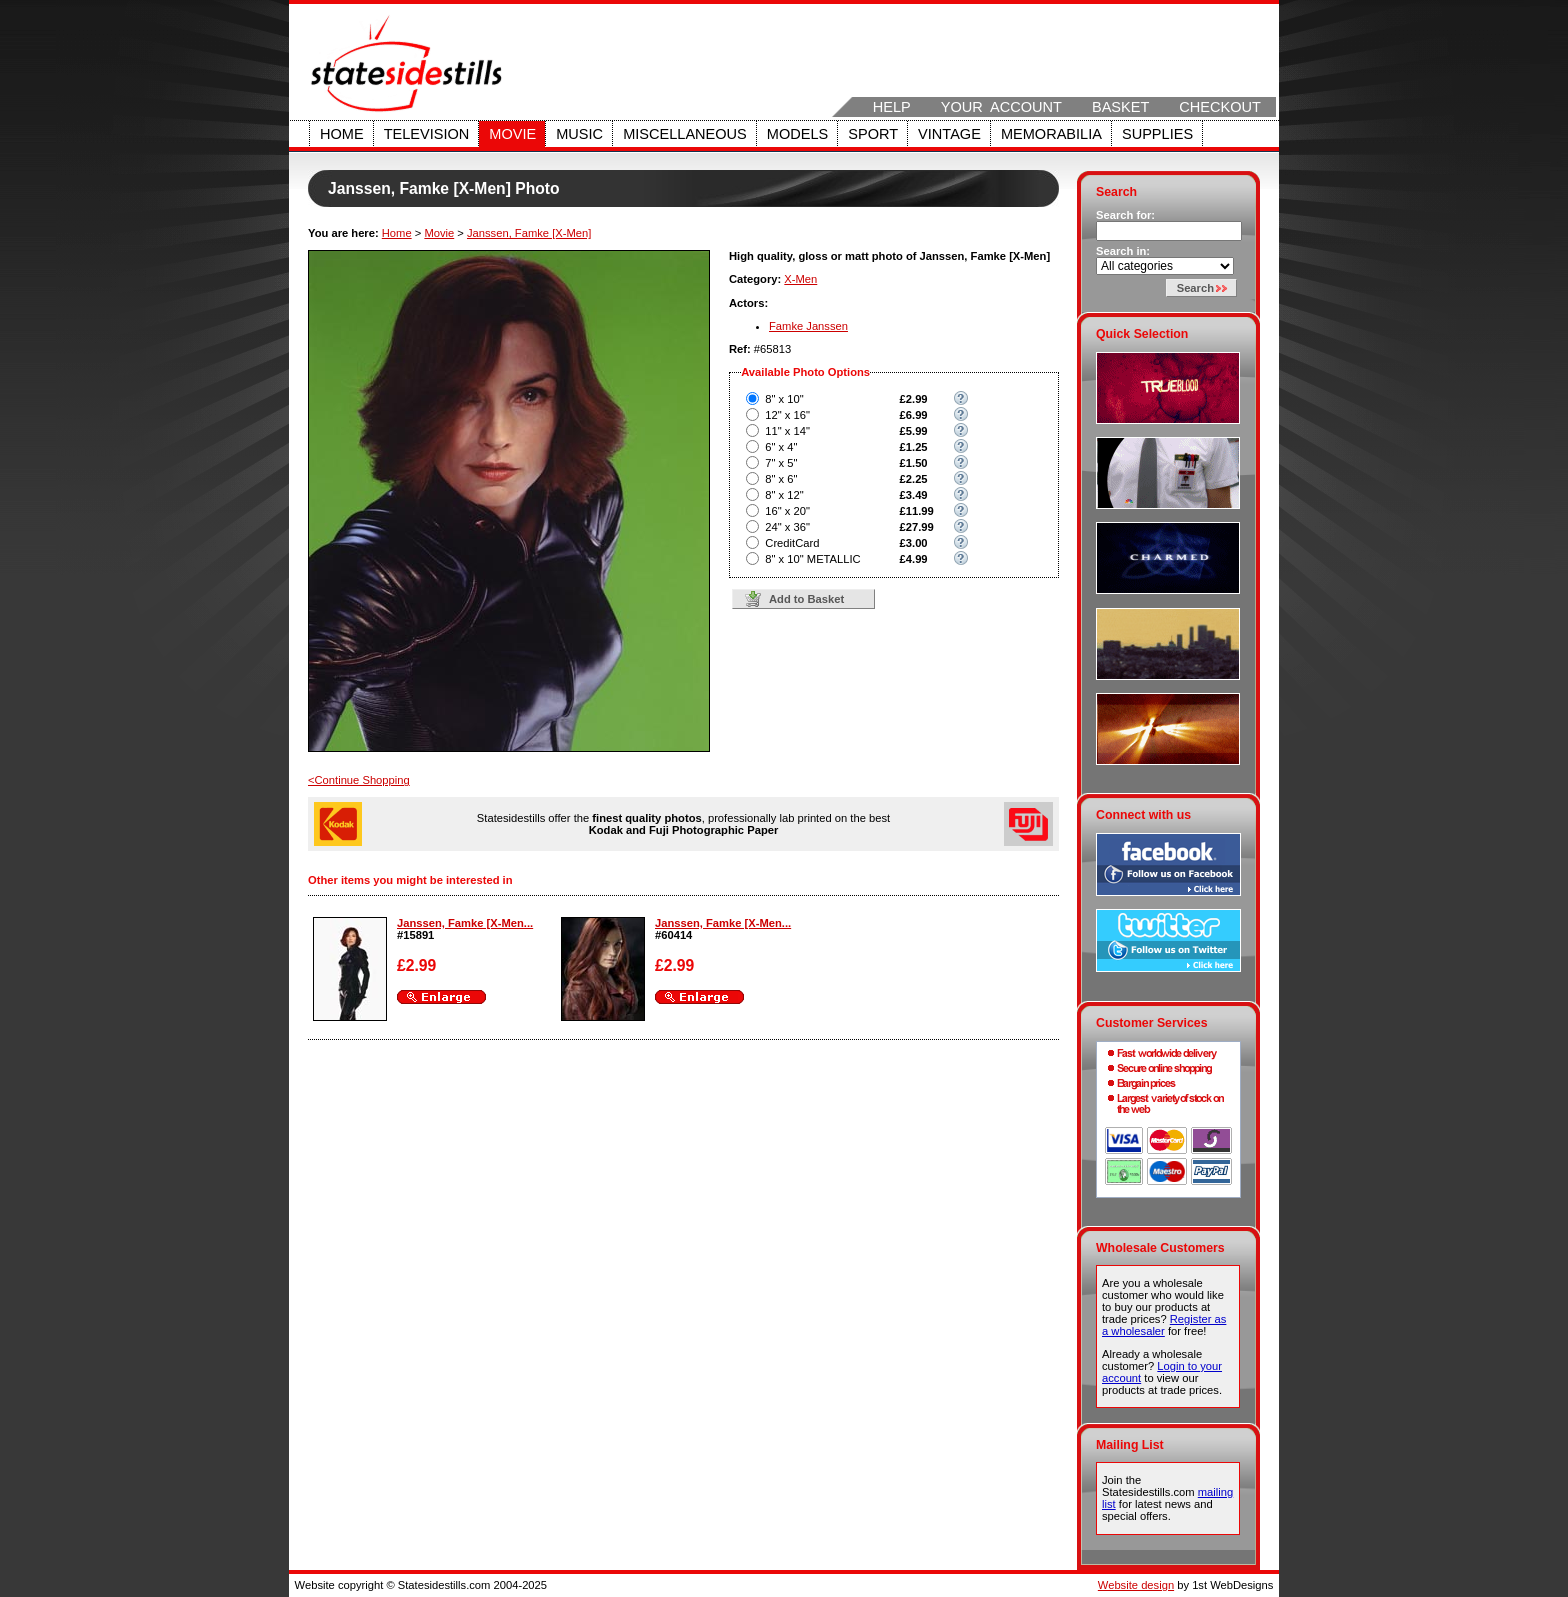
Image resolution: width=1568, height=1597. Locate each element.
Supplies (1157, 134)
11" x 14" (787, 431)
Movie (512, 134)
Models (797, 134)
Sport (873, 134)
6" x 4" (781, 447)
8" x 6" (781, 479)
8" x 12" (784, 495)
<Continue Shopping (359, 780)
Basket (1120, 107)
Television (427, 134)
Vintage (949, 134)
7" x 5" (781, 463)
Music (579, 134)
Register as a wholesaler (1164, 1325)
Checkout (1220, 107)
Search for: (1125, 215)
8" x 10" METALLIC (812, 559)
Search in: (1123, 251)
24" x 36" (787, 527)
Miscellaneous (685, 134)
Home (342, 134)
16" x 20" (787, 511)
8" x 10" (784, 399)
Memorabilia (1051, 134)
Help (892, 107)
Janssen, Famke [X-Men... (465, 923)
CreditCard (792, 543)
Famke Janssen (808, 326)
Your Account (1001, 107)
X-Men (800, 279)
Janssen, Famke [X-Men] (529, 233)
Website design (1136, 1585)
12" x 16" (787, 415)
